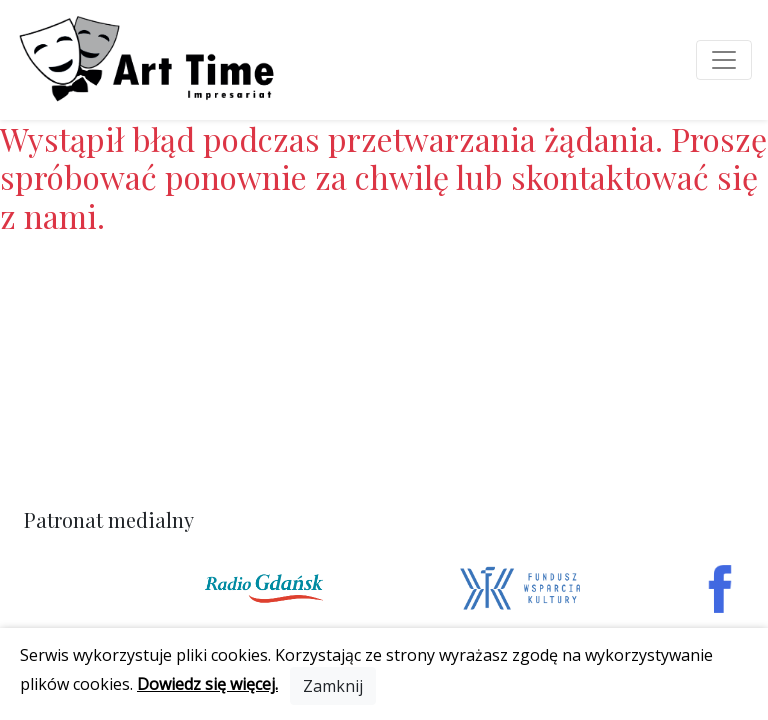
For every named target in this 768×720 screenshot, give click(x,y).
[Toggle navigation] (724, 60)
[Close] (333, 686)
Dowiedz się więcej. (207, 684)
